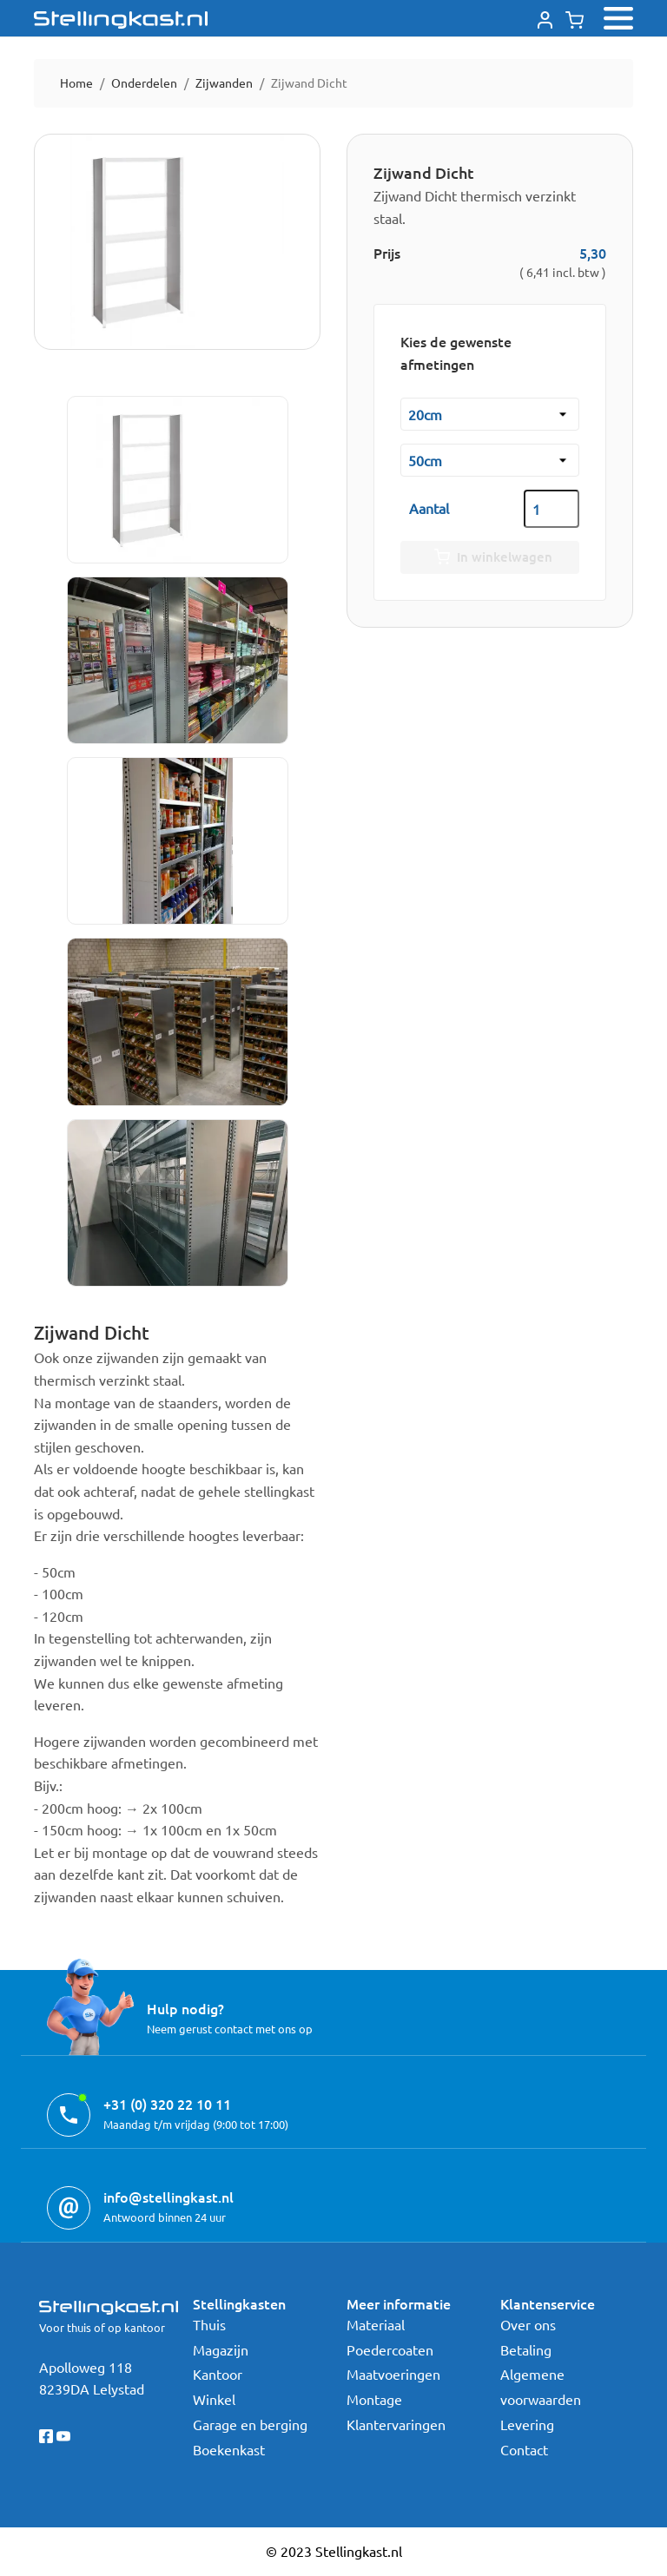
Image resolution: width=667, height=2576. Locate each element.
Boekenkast (229, 2449)
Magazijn (220, 2349)
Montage (374, 2399)
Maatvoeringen (393, 2373)
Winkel (214, 2399)
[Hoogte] (489, 460)
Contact (524, 2449)
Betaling (525, 2349)
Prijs (386, 252)
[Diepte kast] (489, 414)
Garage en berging (250, 2424)
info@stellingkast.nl (168, 2196)
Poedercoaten (390, 2349)
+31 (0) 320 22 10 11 (167, 2103)
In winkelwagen (490, 557)
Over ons (528, 2324)
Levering (527, 2424)
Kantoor (217, 2373)
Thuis (209, 2324)
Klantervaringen (396, 2424)
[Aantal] (551, 509)
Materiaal (376, 2324)
